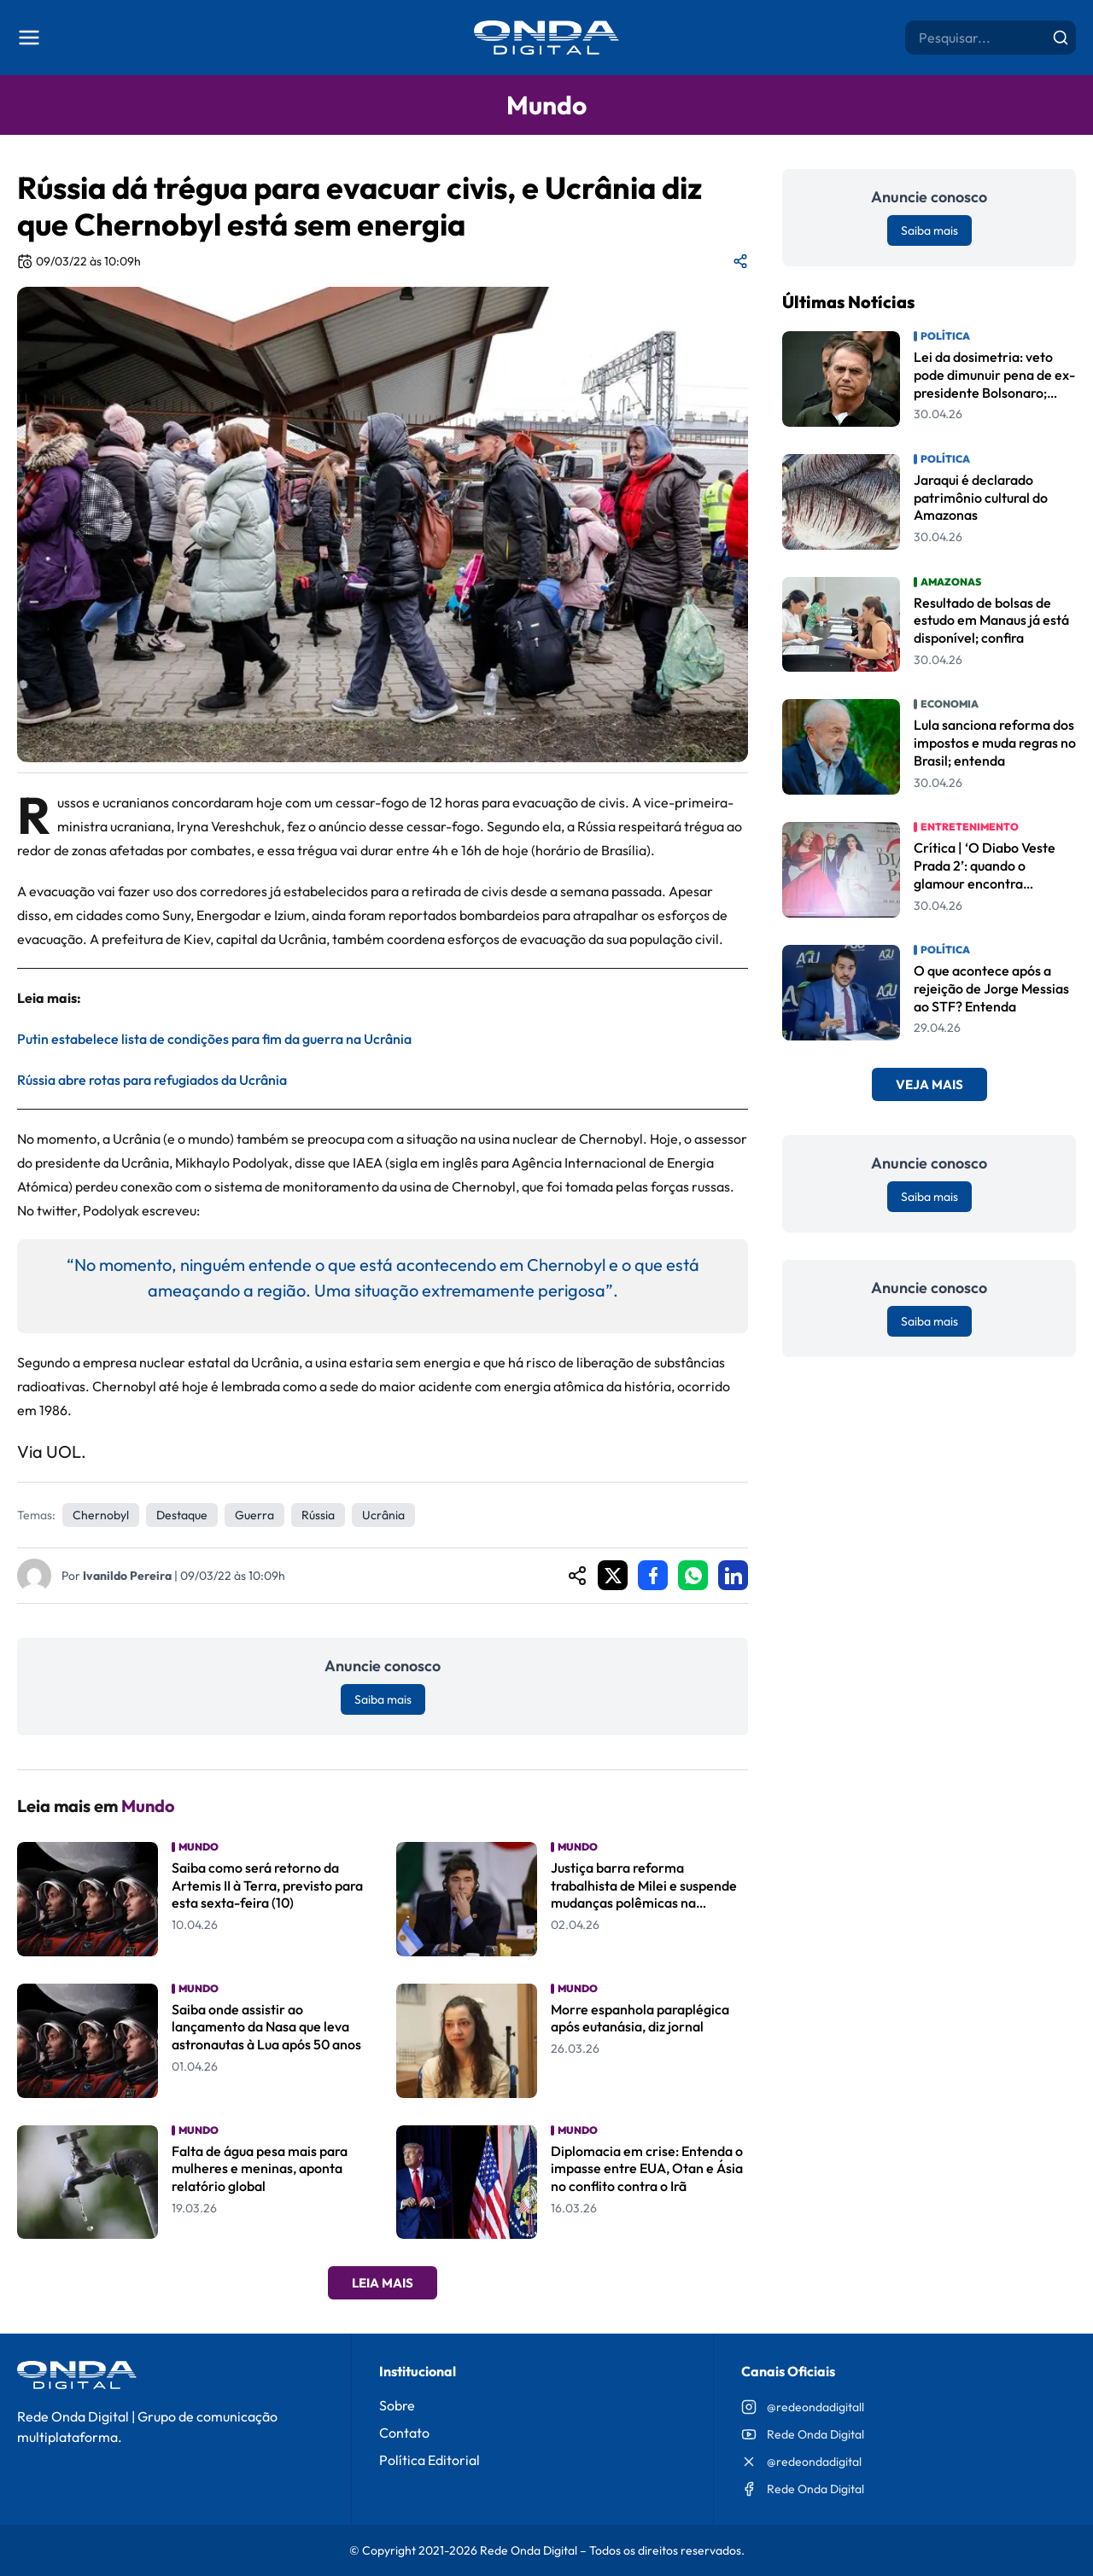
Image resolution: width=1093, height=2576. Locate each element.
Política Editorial (429, 2459)
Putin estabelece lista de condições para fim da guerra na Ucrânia (214, 1038)
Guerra (254, 1515)
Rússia (318, 1515)
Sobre (397, 2405)
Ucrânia (383, 1515)
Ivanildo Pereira (127, 1575)
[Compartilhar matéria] (740, 261)
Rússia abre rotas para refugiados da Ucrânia (152, 1079)
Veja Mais (929, 1084)
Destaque (181, 1515)
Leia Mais (382, 2283)
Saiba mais (383, 1699)
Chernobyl (101, 1515)
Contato (404, 2432)
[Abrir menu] (29, 38)
